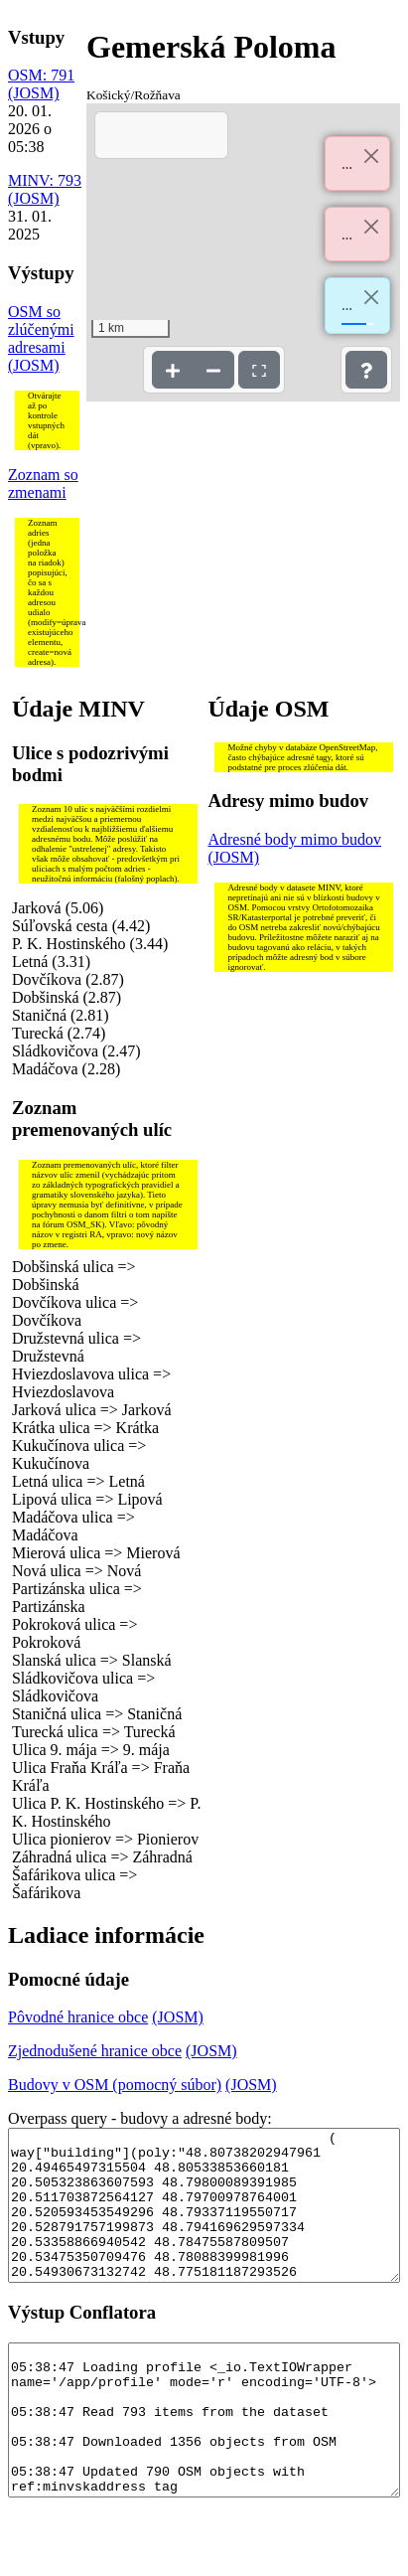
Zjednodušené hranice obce (95, 2050)
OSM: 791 (41, 75)
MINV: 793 (44, 180)
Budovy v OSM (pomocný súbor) (114, 2084)
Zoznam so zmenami (43, 483)
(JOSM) (34, 92)
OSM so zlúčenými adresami (41, 329)
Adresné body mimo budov (294, 839)
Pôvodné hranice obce (78, 2017)
